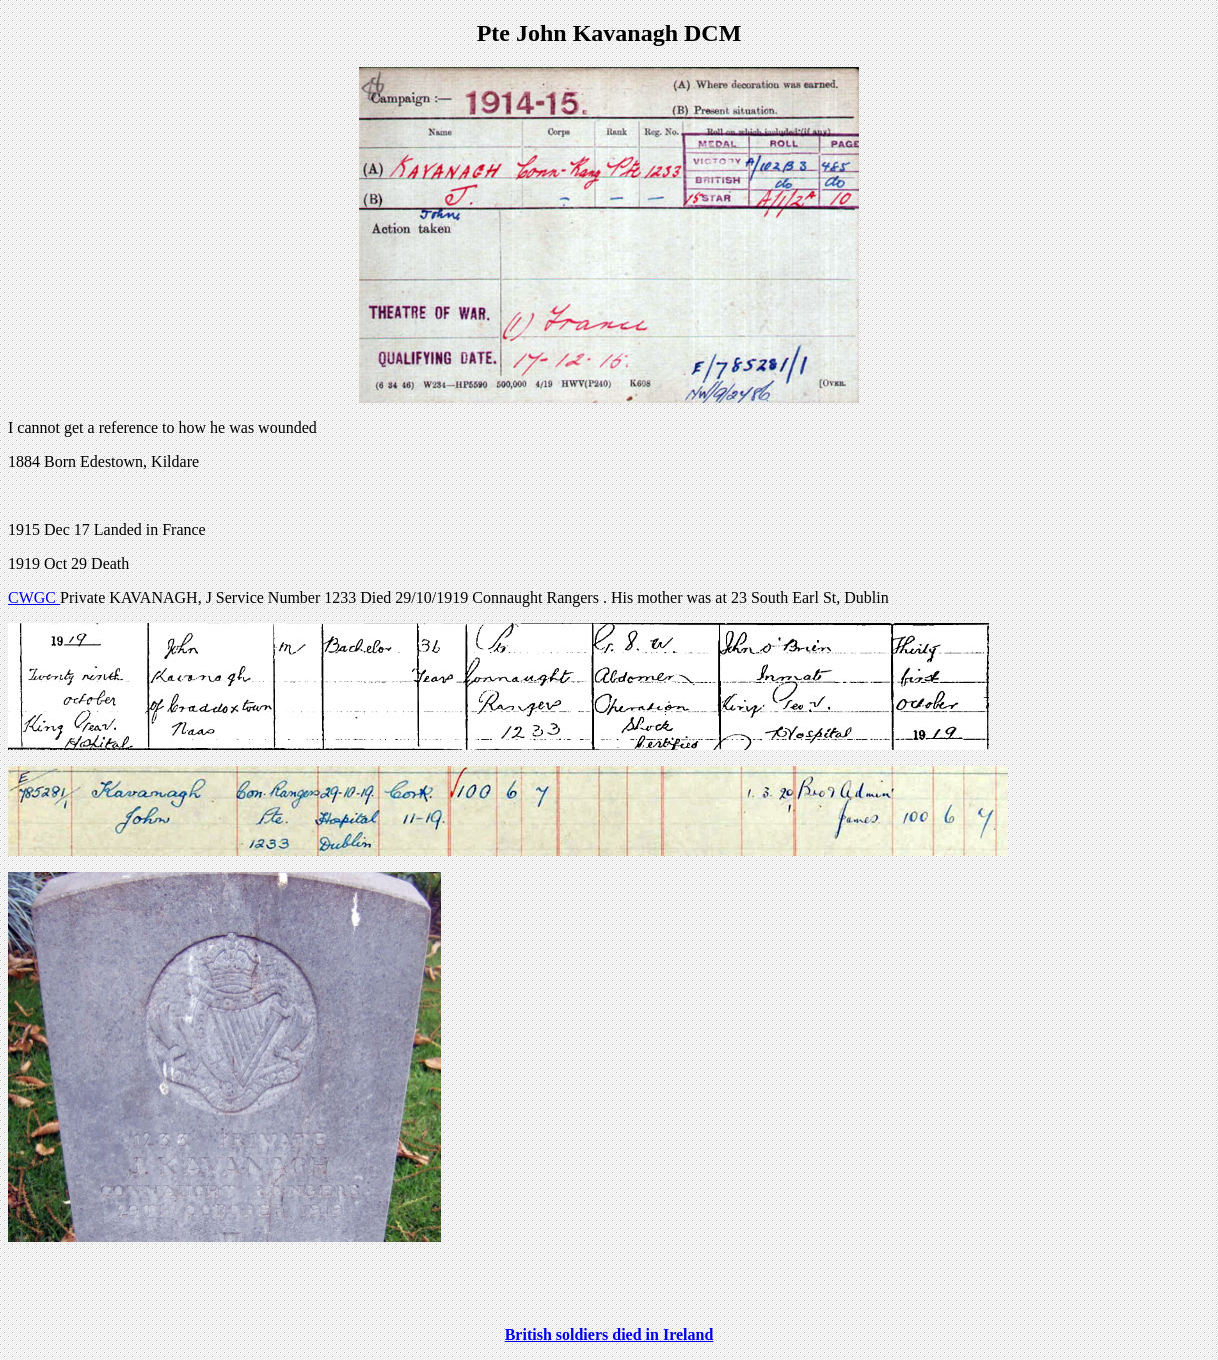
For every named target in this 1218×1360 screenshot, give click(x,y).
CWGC (34, 597)
